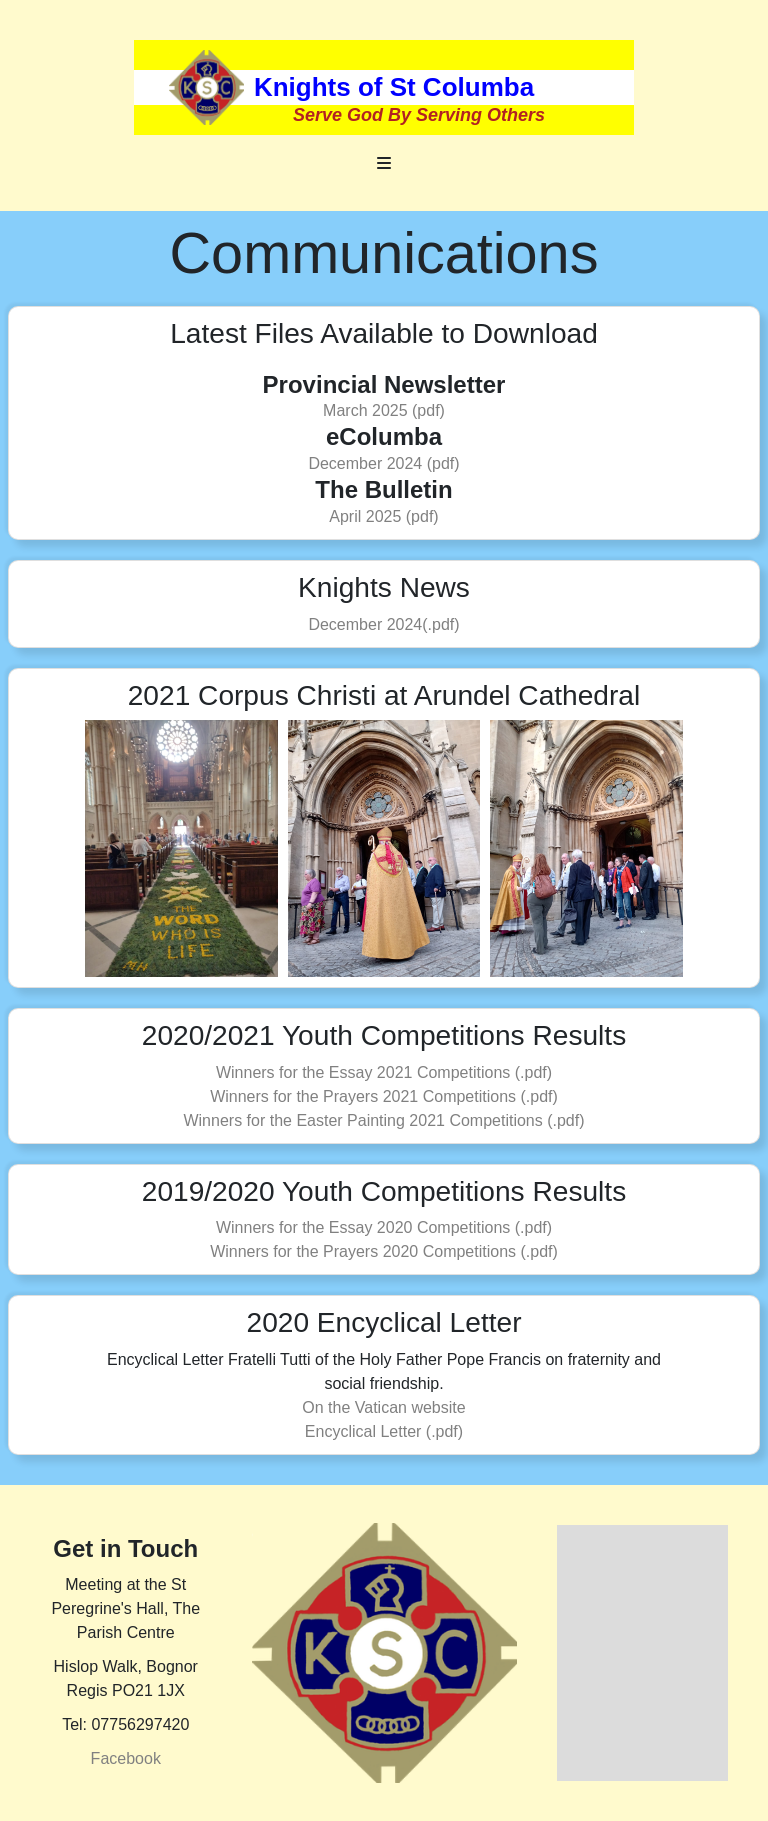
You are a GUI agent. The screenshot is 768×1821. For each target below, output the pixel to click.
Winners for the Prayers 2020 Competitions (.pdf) (384, 1251)
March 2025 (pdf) (384, 410)
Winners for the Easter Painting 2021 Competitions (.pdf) (383, 1120)
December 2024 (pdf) (383, 463)
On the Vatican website (383, 1407)
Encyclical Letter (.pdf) (384, 1431)
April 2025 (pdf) (383, 516)
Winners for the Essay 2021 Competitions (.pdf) (384, 1072)
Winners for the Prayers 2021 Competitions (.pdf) (384, 1096)
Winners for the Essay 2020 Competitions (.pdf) (384, 1227)
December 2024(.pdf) (383, 624)
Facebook (126, 1758)
